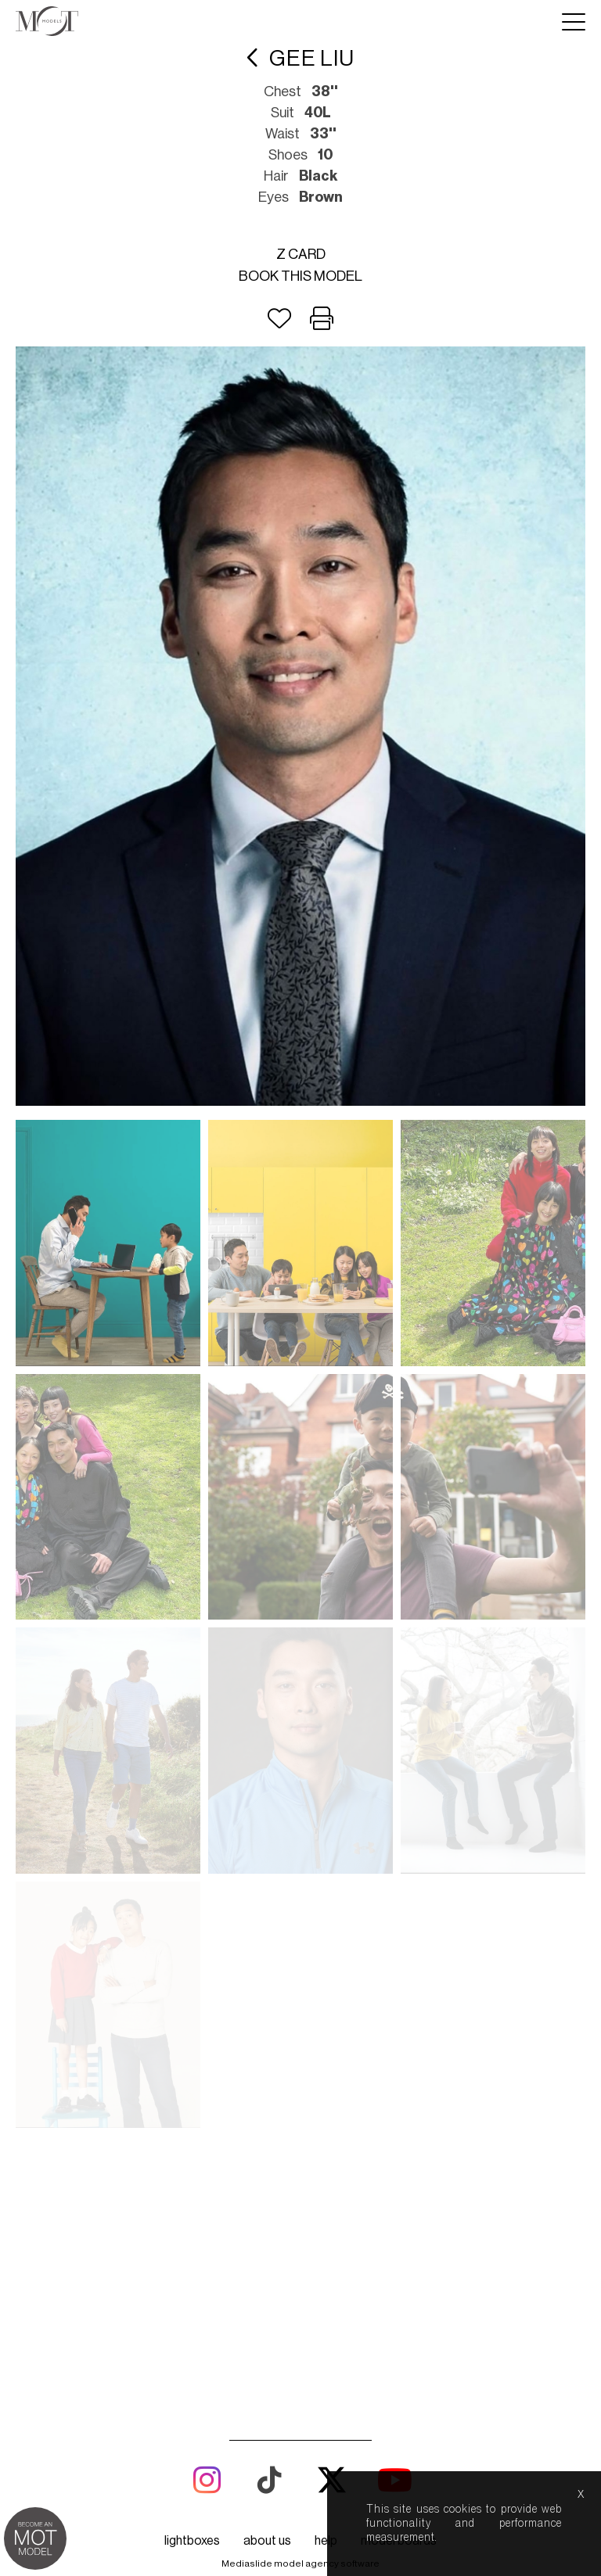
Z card (301, 254)
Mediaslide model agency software (300, 2071)
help (326, 2049)
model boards (399, 2049)
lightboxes (192, 2049)
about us (267, 2049)
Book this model (300, 276)
